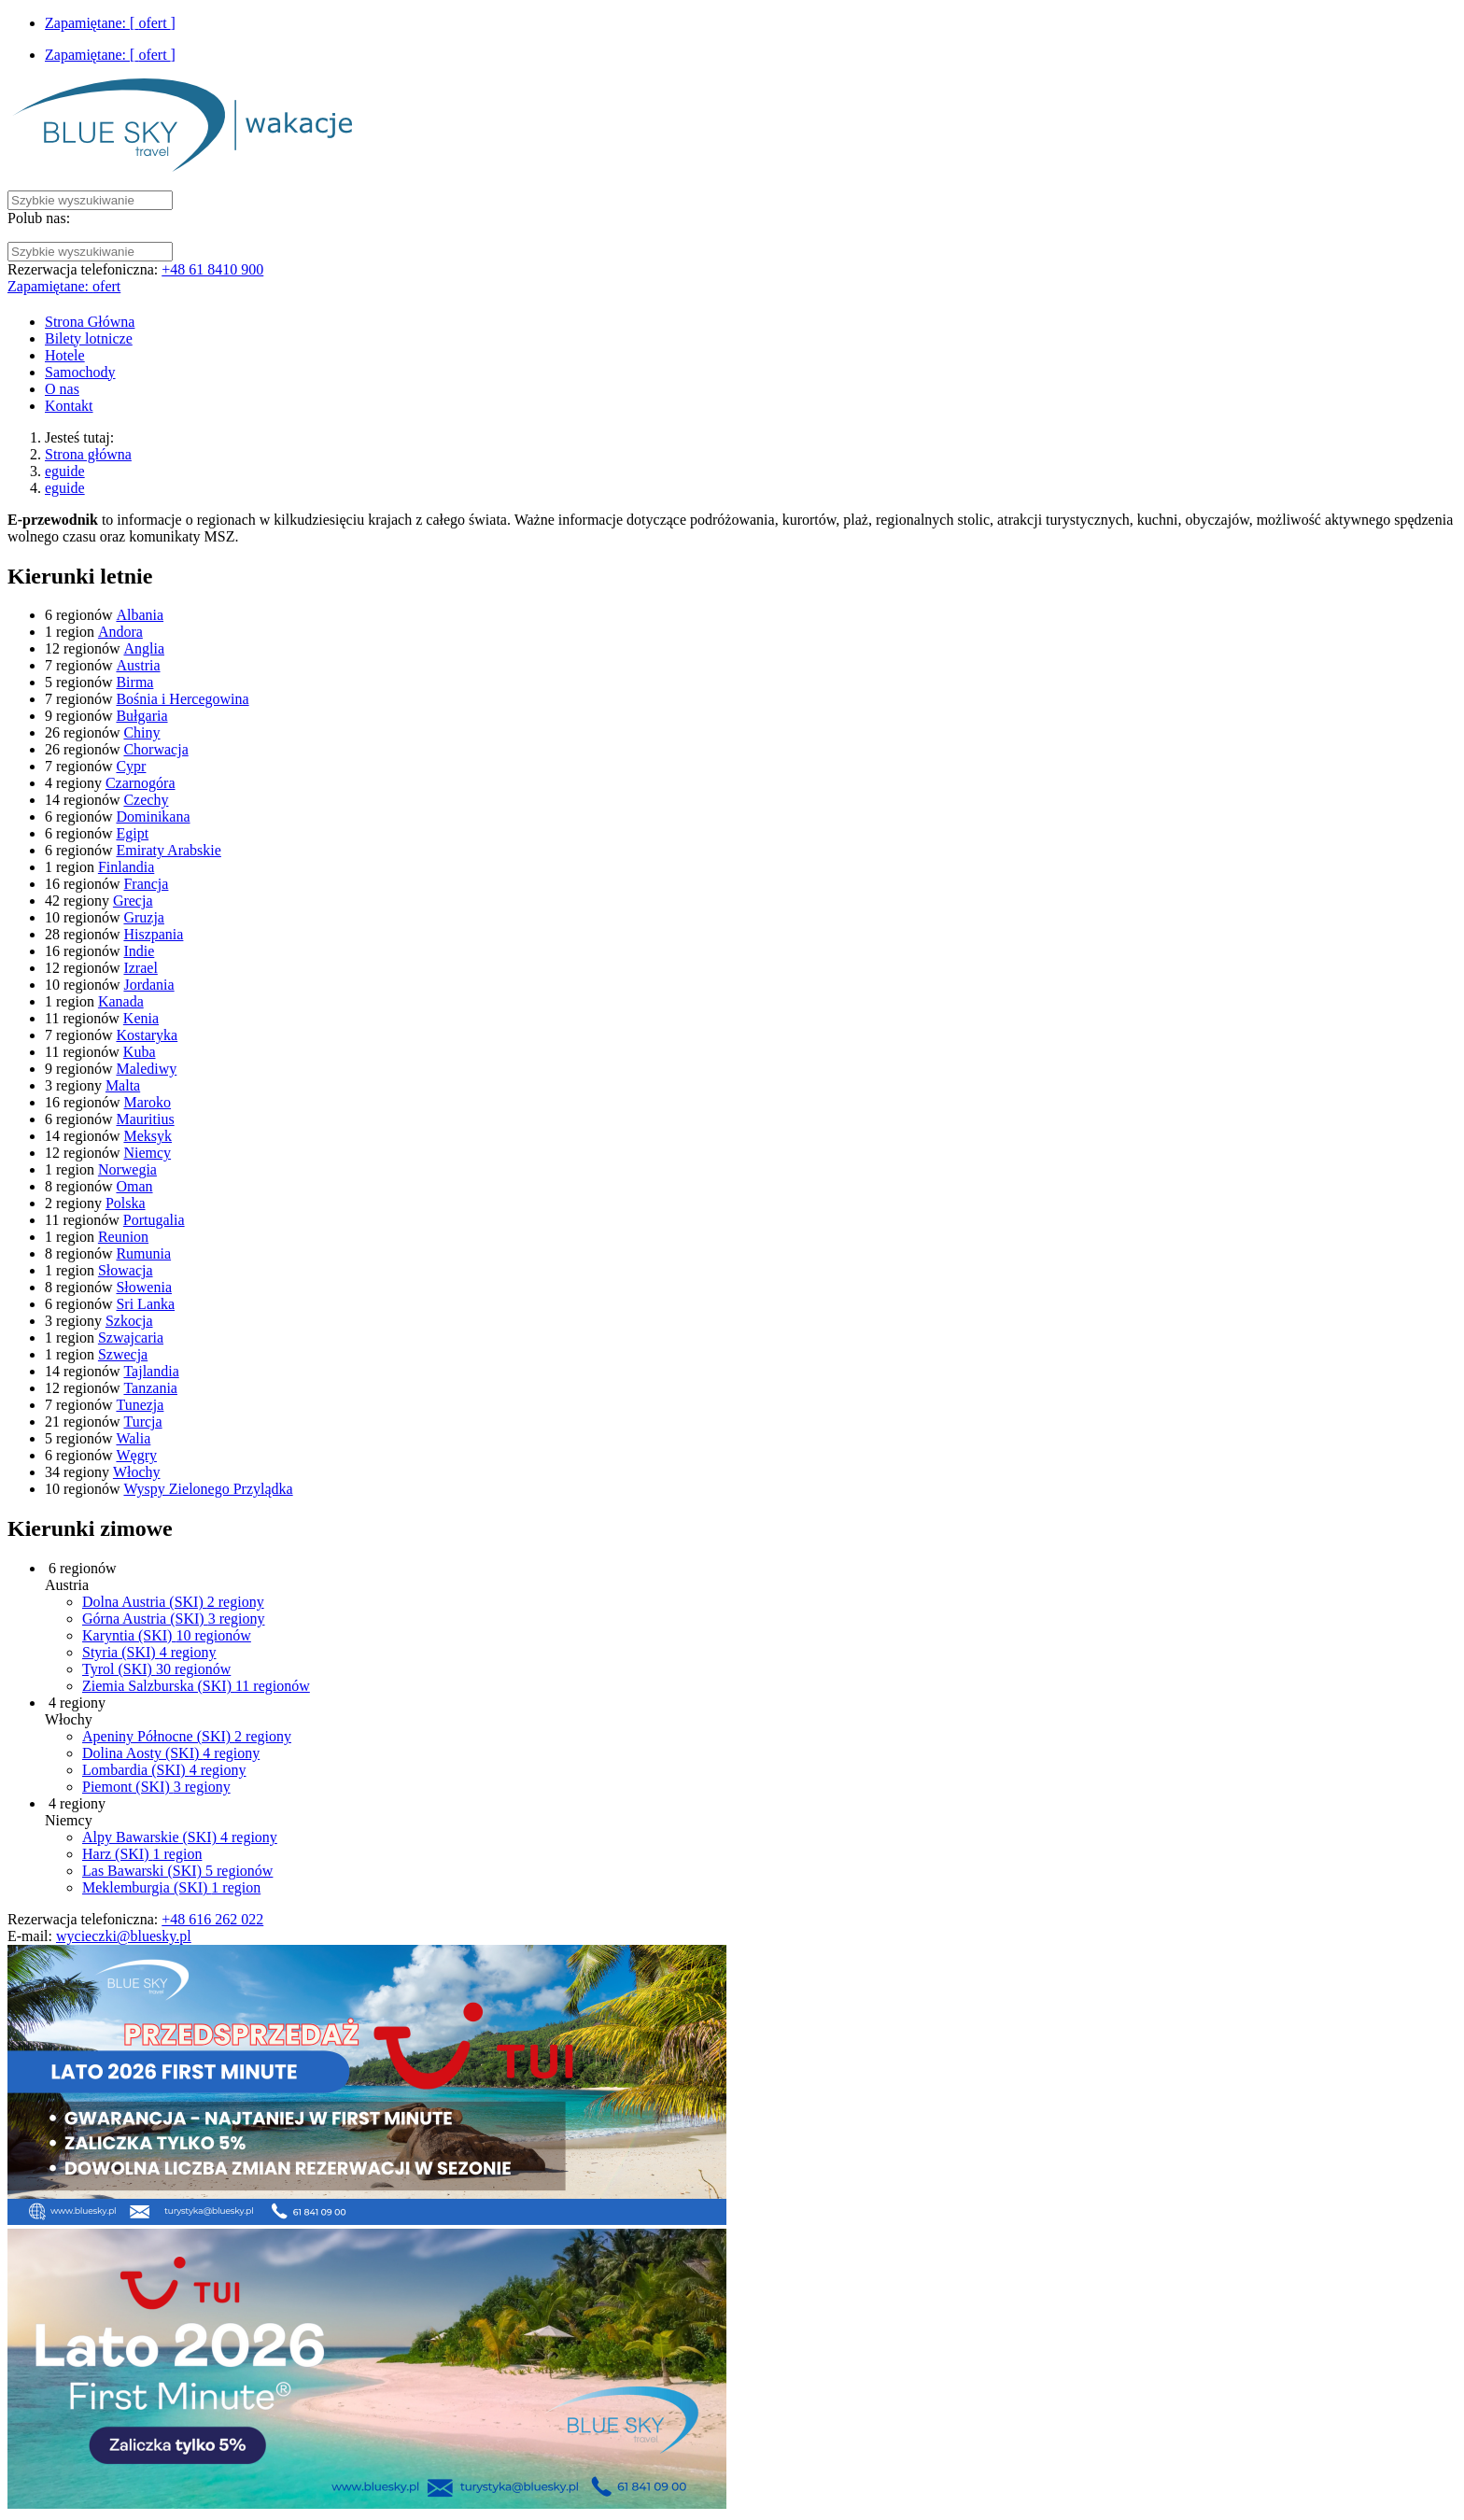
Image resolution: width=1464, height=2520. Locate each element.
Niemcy (147, 1153)
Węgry (136, 1455)
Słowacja (125, 1270)
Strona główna (88, 454)
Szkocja (129, 1321)
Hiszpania (153, 934)
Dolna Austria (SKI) (173, 1602)
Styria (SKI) (149, 1652)
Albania (139, 615)
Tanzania (150, 1388)
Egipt (132, 833)
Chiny (141, 732)
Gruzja (143, 917)
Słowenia (144, 1287)
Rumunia (143, 1253)
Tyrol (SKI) (156, 1669)
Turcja (142, 1421)
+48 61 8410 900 (212, 269)
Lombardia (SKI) (164, 1770)
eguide (65, 471)
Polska (126, 1203)
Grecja (133, 900)
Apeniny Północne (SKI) (186, 1736)
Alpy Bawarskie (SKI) (179, 1837)
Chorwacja (155, 749)
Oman (134, 1186)
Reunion (123, 1237)
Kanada (121, 1001)
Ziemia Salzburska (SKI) (196, 1686)
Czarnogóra (141, 783)
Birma (134, 682)
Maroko (147, 1102)
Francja (145, 884)
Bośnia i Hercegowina (182, 699)
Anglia (143, 648)
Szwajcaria (130, 1337)
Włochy (137, 1472)
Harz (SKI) (142, 1854)
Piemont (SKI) (156, 1787)
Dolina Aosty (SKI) (171, 1753)
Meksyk (147, 1136)
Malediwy (146, 1069)
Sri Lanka (145, 1304)
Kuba (139, 1052)
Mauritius (145, 1119)
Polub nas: (38, 218)
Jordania (148, 985)
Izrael (140, 968)
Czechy (145, 800)
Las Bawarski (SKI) (177, 1871)
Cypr (131, 766)
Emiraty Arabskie (168, 850)
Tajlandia (150, 1371)
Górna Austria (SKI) (173, 1618)
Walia (133, 1438)
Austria (138, 665)
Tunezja (139, 1405)
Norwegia (127, 1169)
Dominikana (153, 816)
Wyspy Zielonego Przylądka (207, 1489)
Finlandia (126, 867)
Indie (138, 951)
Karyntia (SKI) (166, 1635)
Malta (123, 1085)
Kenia (141, 1018)
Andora (120, 632)
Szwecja (123, 1354)
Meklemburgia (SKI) (171, 1887)
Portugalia (154, 1220)
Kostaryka (146, 1035)
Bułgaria (141, 716)
